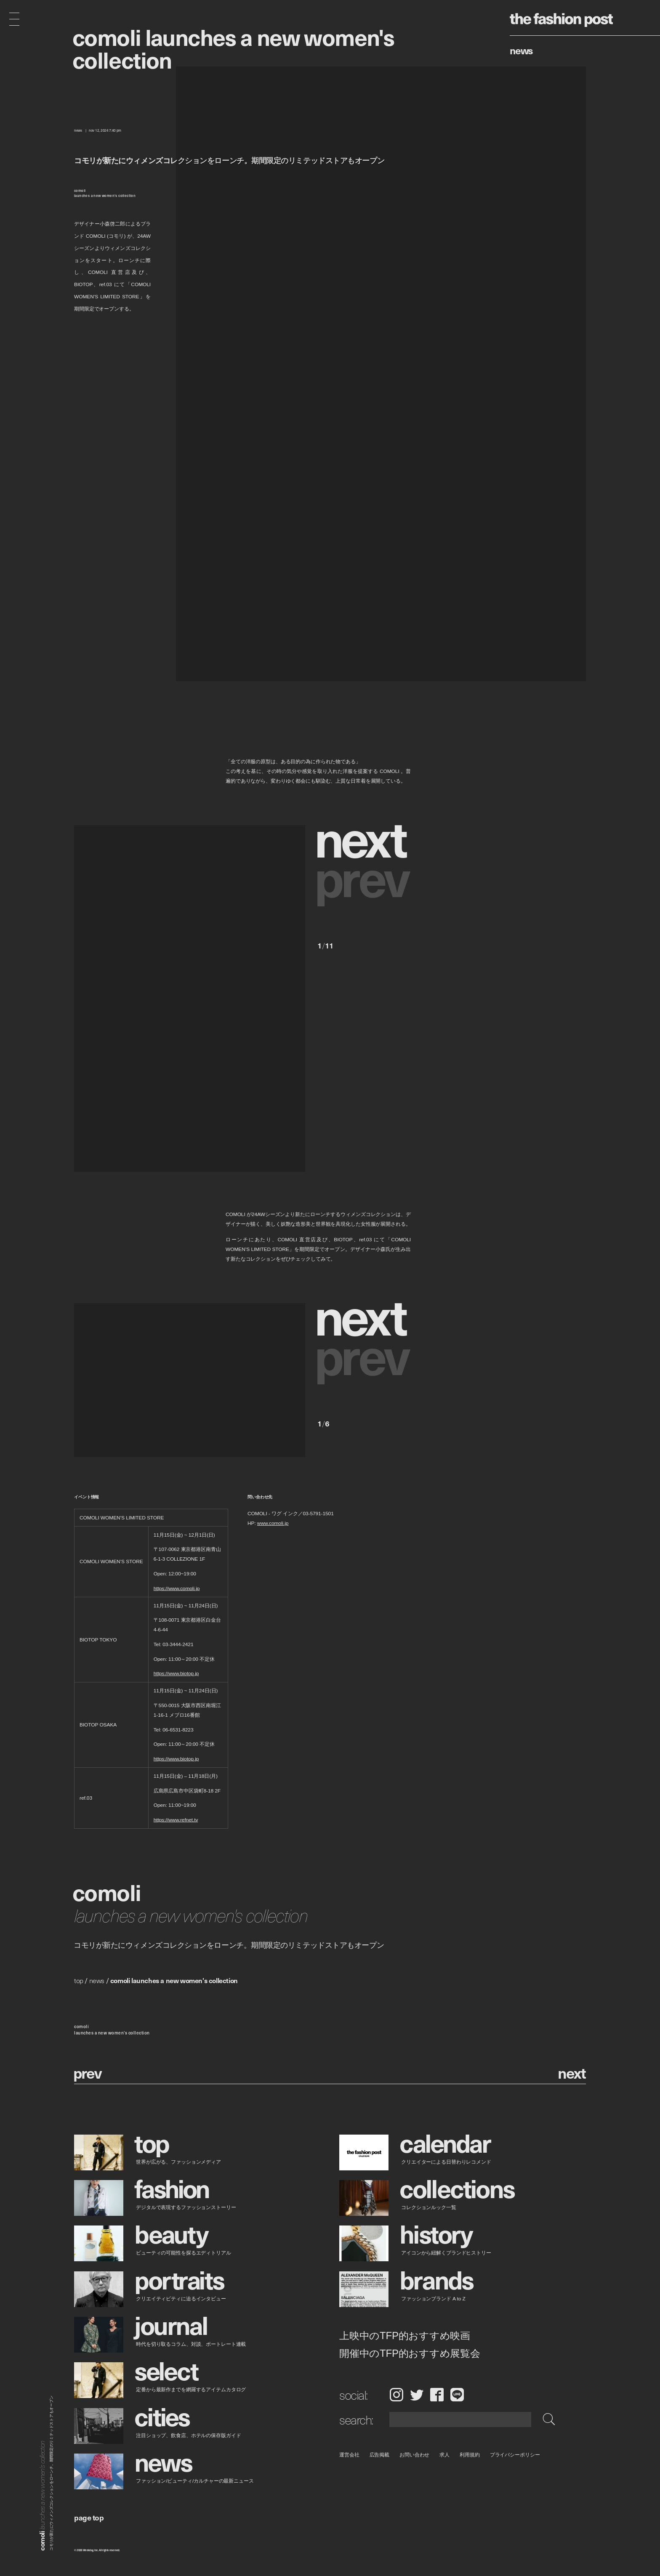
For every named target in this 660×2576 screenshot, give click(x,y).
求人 (445, 2454)
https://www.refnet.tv (176, 1819)
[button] (364, 837)
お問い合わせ (414, 2454)
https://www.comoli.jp (177, 1588)
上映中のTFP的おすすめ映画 (404, 2335)
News (521, 50)
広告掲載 (380, 2454)
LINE (457, 2394)
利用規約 (470, 2454)
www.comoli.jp (272, 1523)
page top (89, 2517)
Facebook (437, 2394)
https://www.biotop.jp (176, 1673)
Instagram (396, 2394)
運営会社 (349, 2454)
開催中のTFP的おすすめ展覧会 (409, 2353)
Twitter (416, 2394)
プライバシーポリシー (515, 2454)
